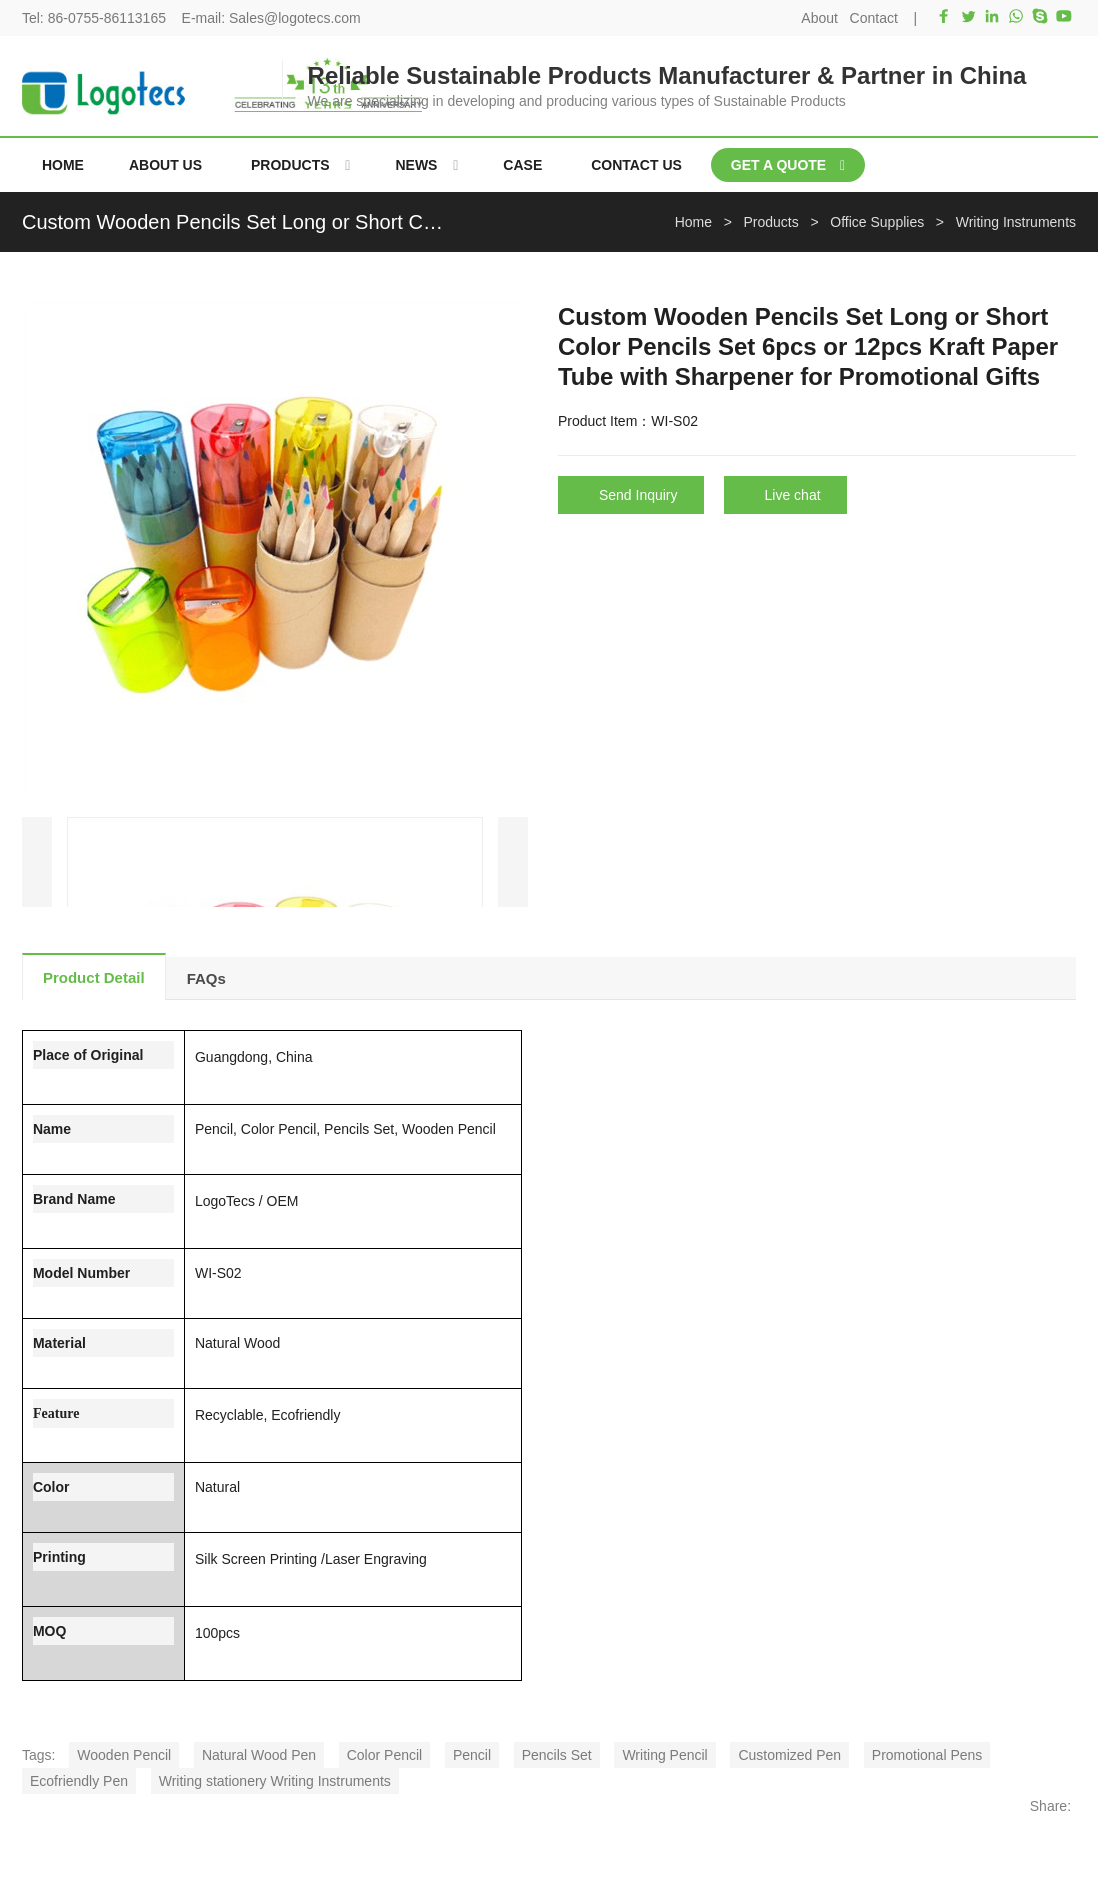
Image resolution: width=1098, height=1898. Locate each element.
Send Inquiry (638, 495)
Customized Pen (789, 1755)
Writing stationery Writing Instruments (275, 1781)
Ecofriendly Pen (79, 1781)
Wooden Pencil (124, 1755)
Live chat (793, 495)
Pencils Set (557, 1755)
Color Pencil (384, 1755)
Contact (874, 18)
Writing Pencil (664, 1755)
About (819, 18)
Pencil (472, 1755)
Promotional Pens (927, 1755)
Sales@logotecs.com (295, 18)
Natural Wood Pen (259, 1755)
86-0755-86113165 (107, 18)
